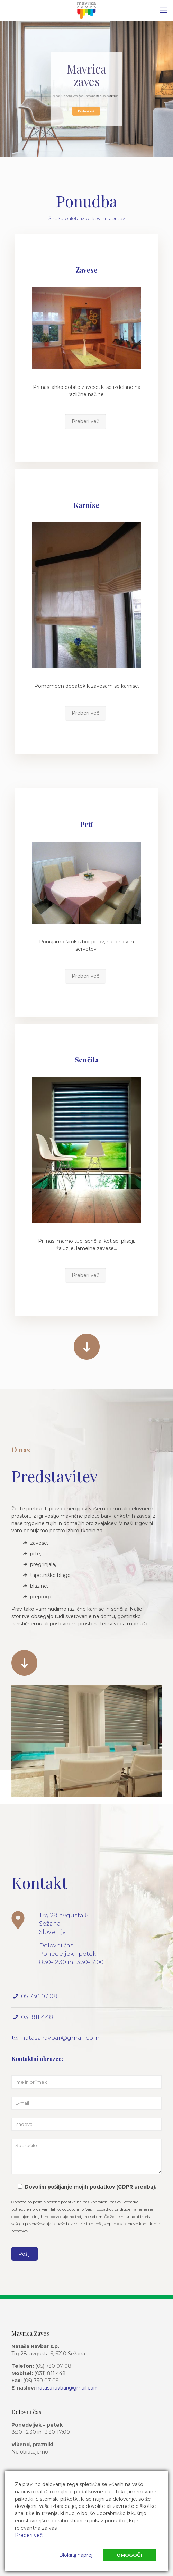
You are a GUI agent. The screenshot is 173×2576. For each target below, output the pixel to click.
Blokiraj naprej (75, 2555)
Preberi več (29, 2535)
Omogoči (129, 2555)
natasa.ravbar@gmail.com (67, 2388)
